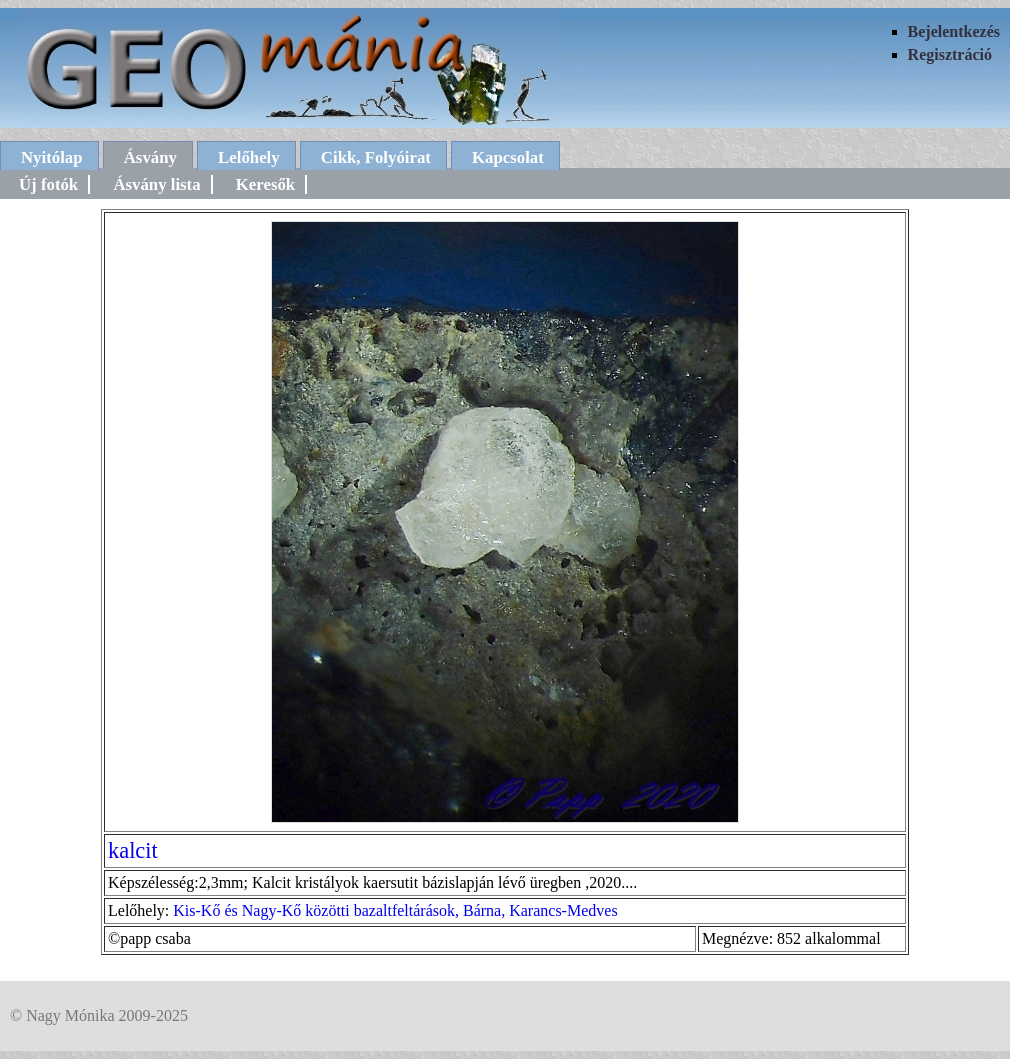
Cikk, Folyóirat (376, 157)
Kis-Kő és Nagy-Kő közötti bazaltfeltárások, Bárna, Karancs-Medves (395, 910)
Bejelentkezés (954, 31)
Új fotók (48, 184)
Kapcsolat (508, 157)
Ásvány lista (156, 184)
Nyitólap (52, 157)
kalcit (133, 850)
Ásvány (150, 157)
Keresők (265, 184)
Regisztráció (950, 54)
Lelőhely (249, 157)
